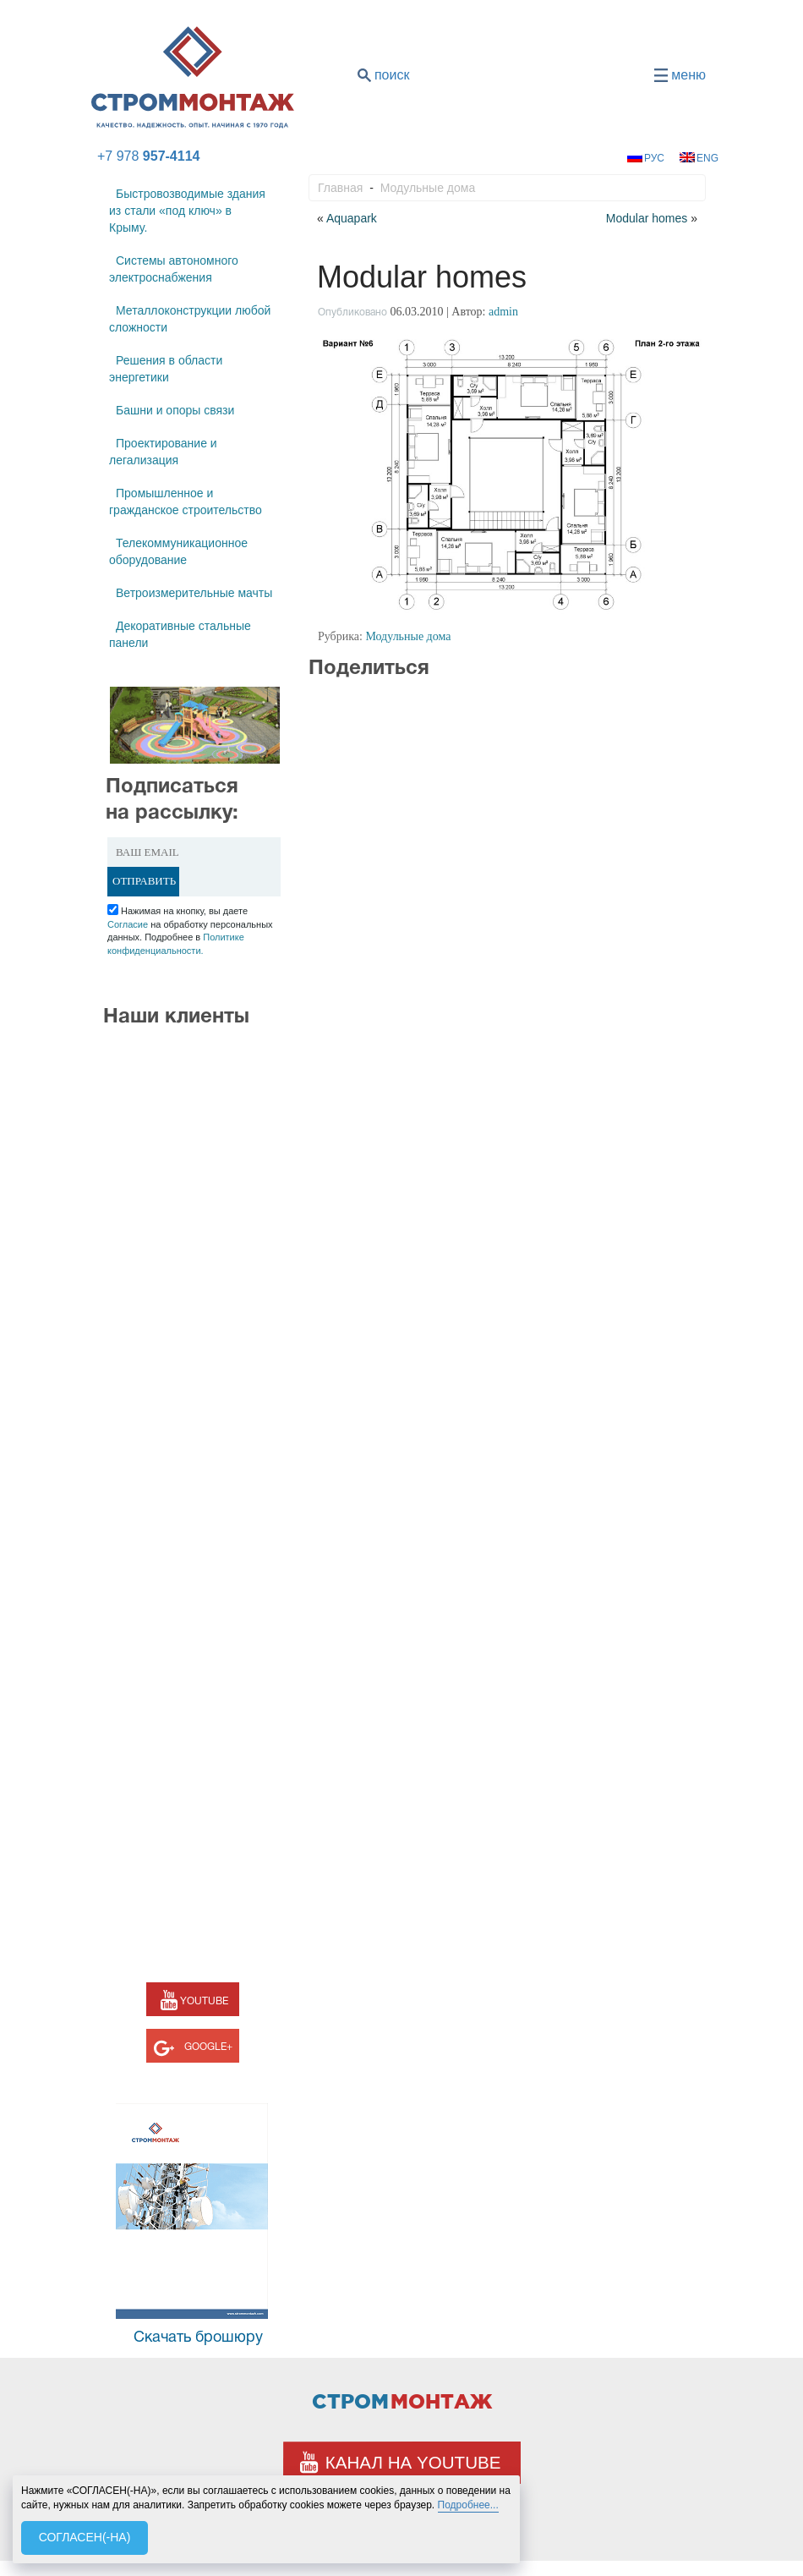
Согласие (127, 924)
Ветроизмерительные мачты (194, 593)
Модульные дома (427, 188)
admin (503, 311)
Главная (340, 188)
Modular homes (647, 218)
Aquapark (351, 218)
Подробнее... (468, 2505)
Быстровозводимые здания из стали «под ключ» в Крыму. (187, 210)
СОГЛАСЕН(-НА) (85, 2537)
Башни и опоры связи (175, 410)
